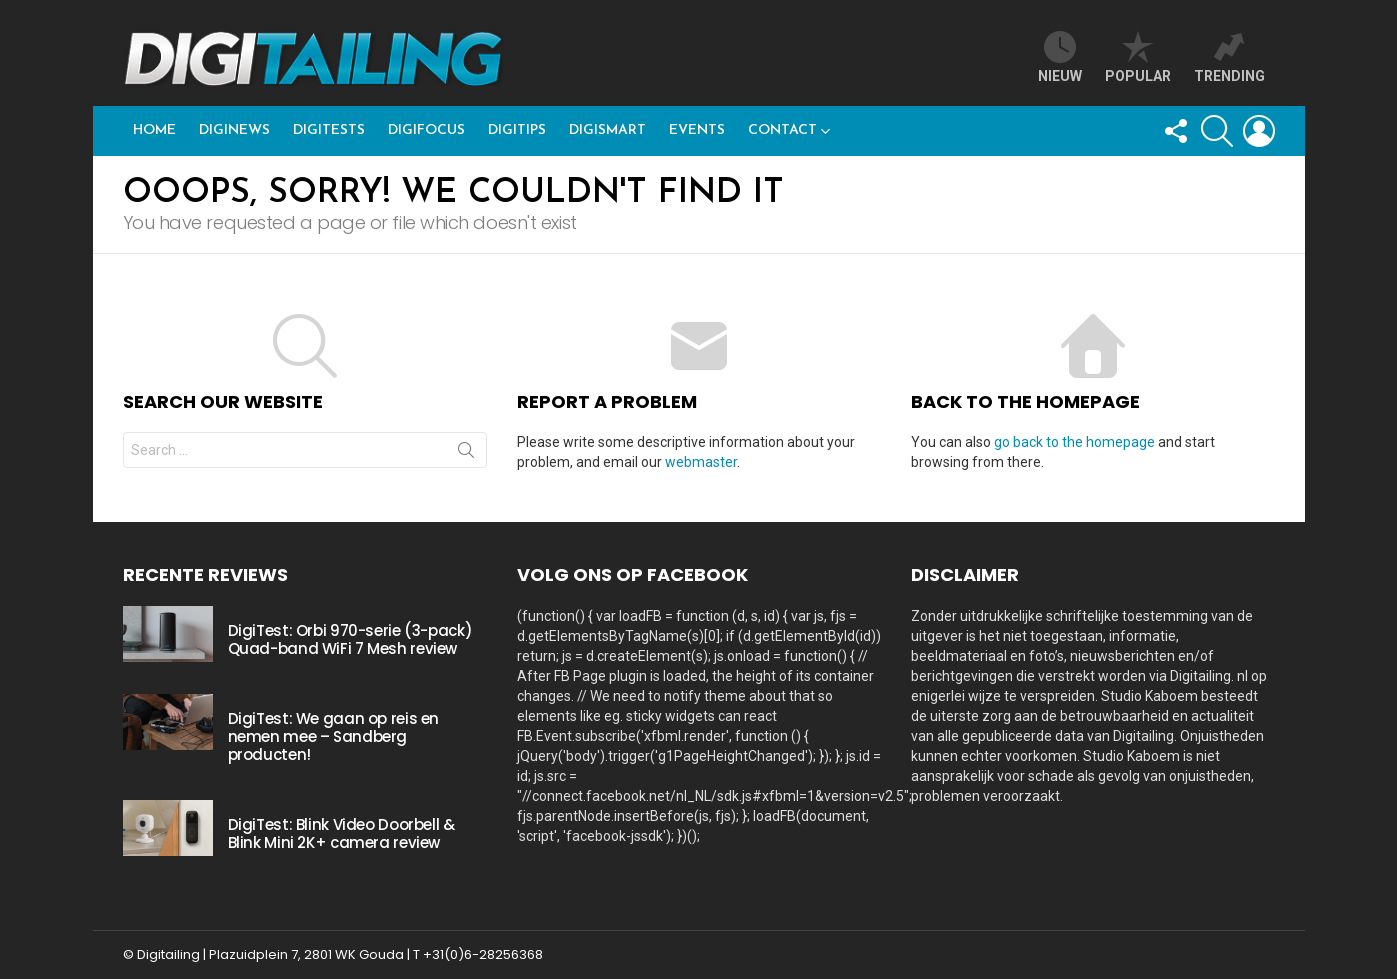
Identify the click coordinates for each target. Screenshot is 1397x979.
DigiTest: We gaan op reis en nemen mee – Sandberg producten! (334, 736)
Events (697, 130)
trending (1229, 57)
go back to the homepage (1074, 442)
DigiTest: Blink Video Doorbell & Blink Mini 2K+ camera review (341, 833)
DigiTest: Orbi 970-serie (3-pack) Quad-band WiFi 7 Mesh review (350, 639)
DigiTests (329, 130)
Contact (782, 130)
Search (466, 454)
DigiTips (517, 130)
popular (1138, 57)
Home (154, 130)
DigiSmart (607, 130)
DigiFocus (426, 130)
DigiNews (234, 130)
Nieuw (1060, 57)
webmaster (701, 462)
